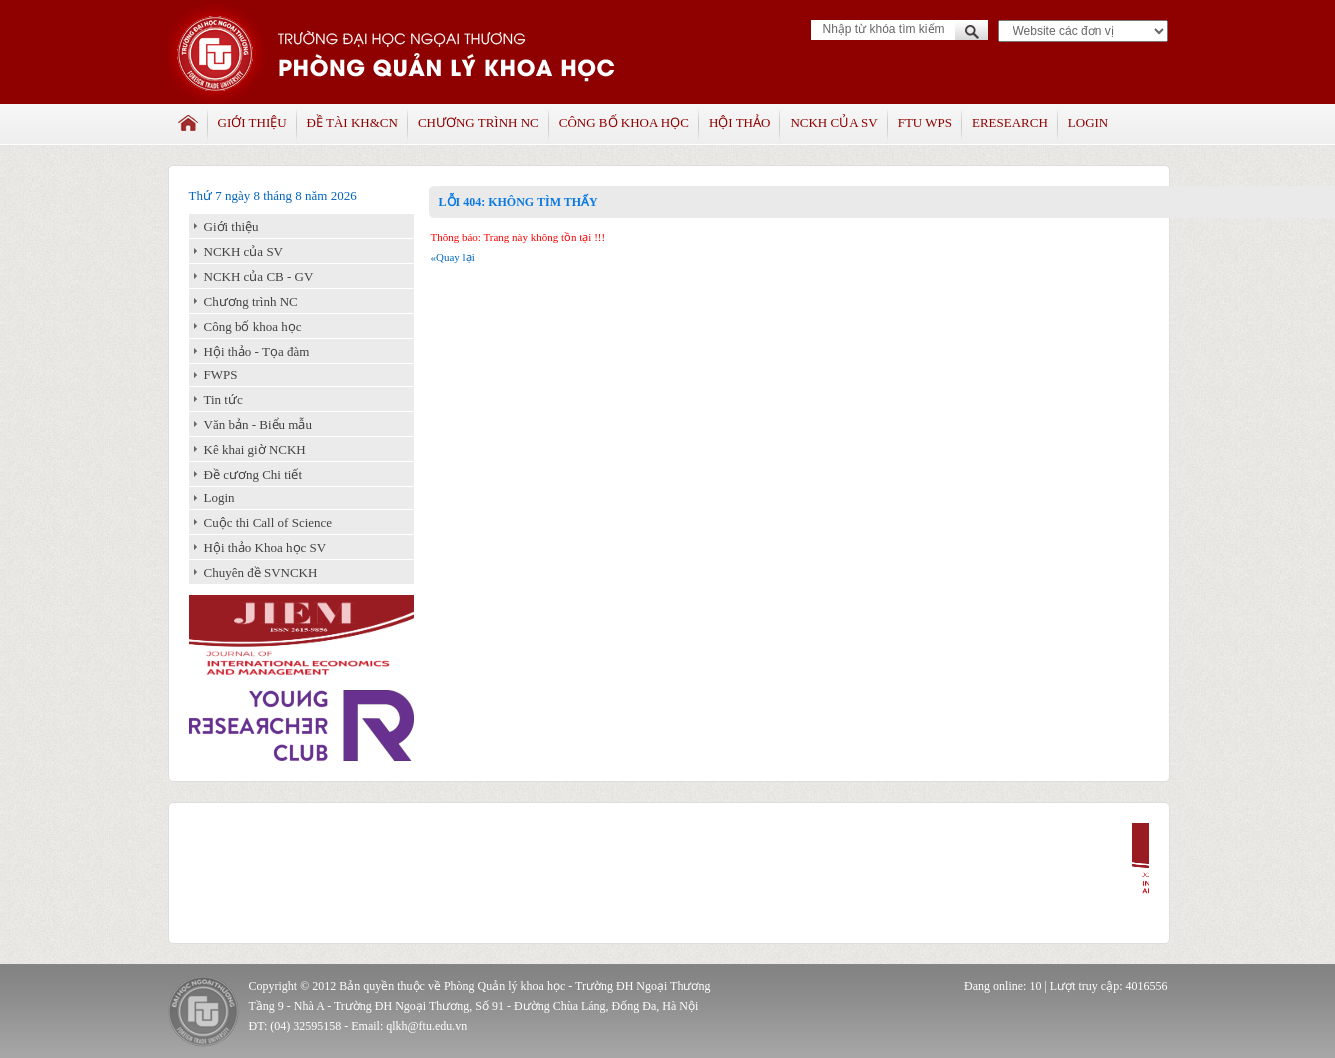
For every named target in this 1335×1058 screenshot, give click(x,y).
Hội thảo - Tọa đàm (257, 351)
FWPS (221, 374)
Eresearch (1010, 122)
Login (1088, 122)
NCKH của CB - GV (259, 276)
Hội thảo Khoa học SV (265, 547)
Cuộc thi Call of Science (268, 522)
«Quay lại (453, 257)
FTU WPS (925, 122)
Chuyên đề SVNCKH (261, 572)
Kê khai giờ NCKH (255, 449)
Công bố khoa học (624, 122)
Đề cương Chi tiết (253, 474)
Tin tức (223, 399)
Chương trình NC (478, 122)
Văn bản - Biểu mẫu (258, 424)
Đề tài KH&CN (352, 122)
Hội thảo (739, 122)
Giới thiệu (252, 122)
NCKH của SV (833, 122)
